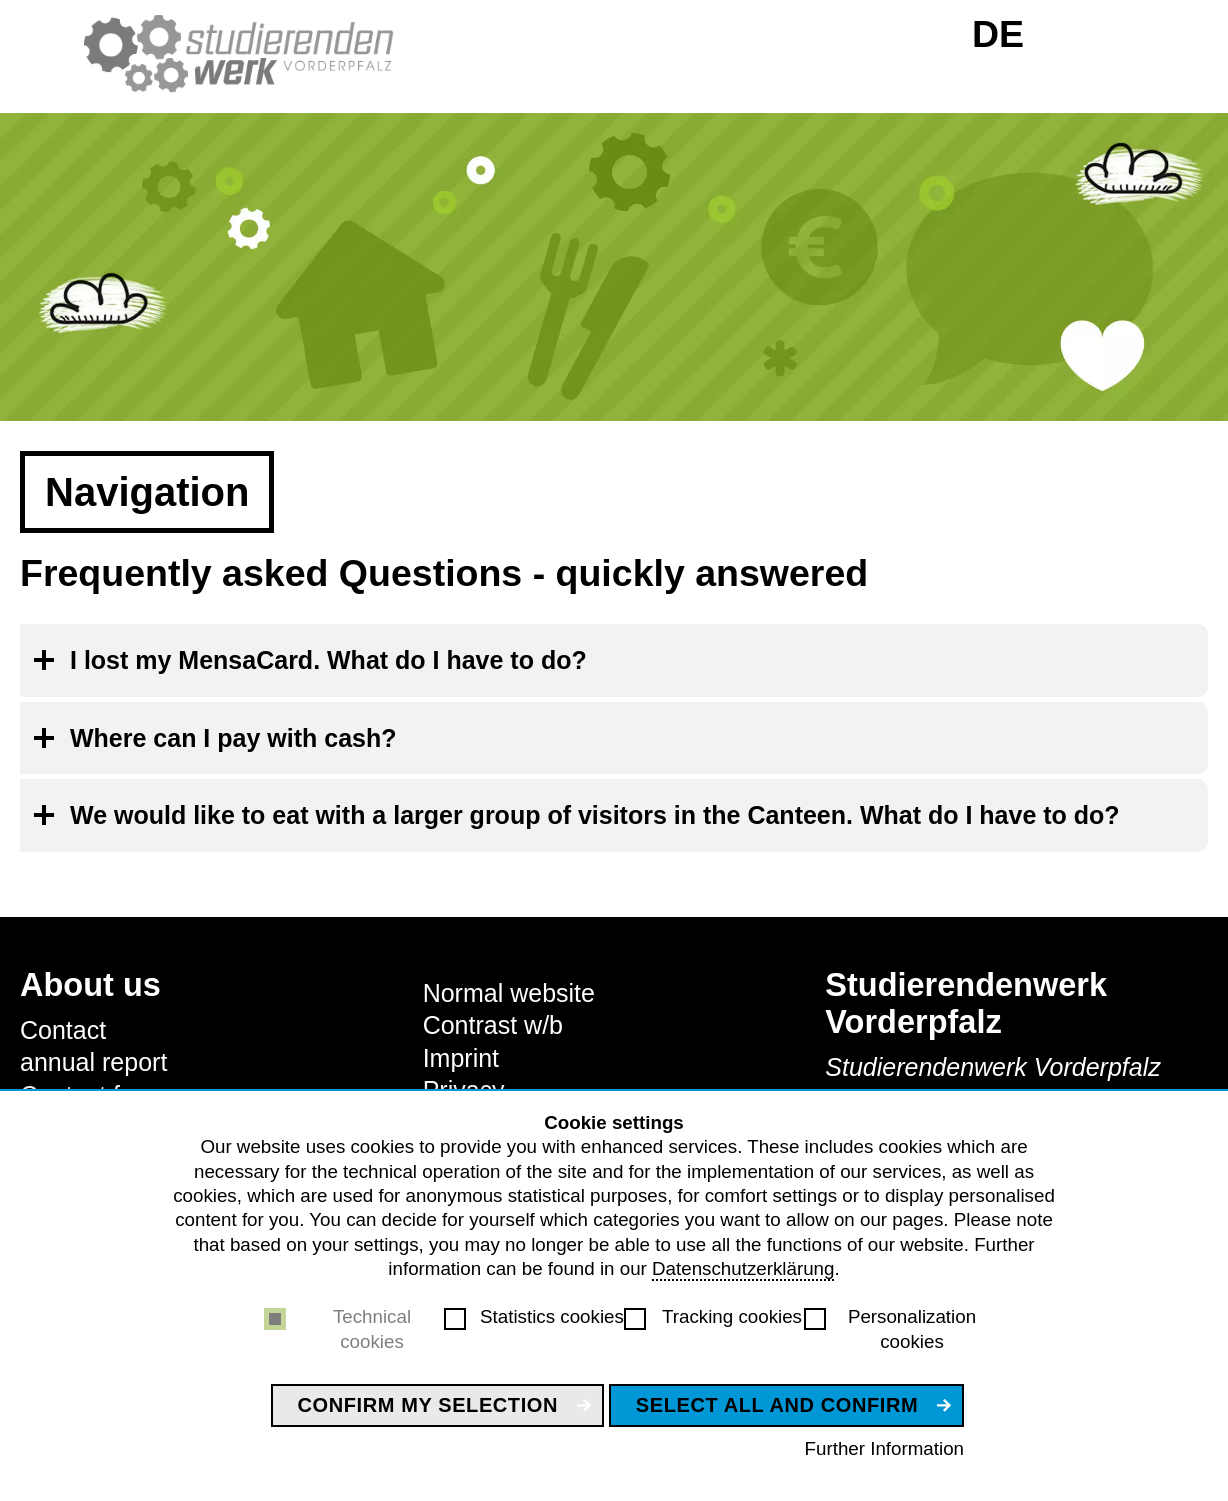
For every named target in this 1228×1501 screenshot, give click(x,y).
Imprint (461, 1058)
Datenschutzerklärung (743, 1268)
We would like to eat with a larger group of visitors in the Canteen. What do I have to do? (595, 815)
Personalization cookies (912, 1328)
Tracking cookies (732, 1316)
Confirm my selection (428, 1405)
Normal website (509, 993)
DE (998, 34)
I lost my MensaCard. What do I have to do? (328, 660)
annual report (93, 1062)
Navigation (147, 492)
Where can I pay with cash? (233, 738)
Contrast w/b (493, 1025)
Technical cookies (372, 1328)
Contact (63, 1030)
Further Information (884, 1448)
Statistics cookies (552, 1316)
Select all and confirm (777, 1405)
